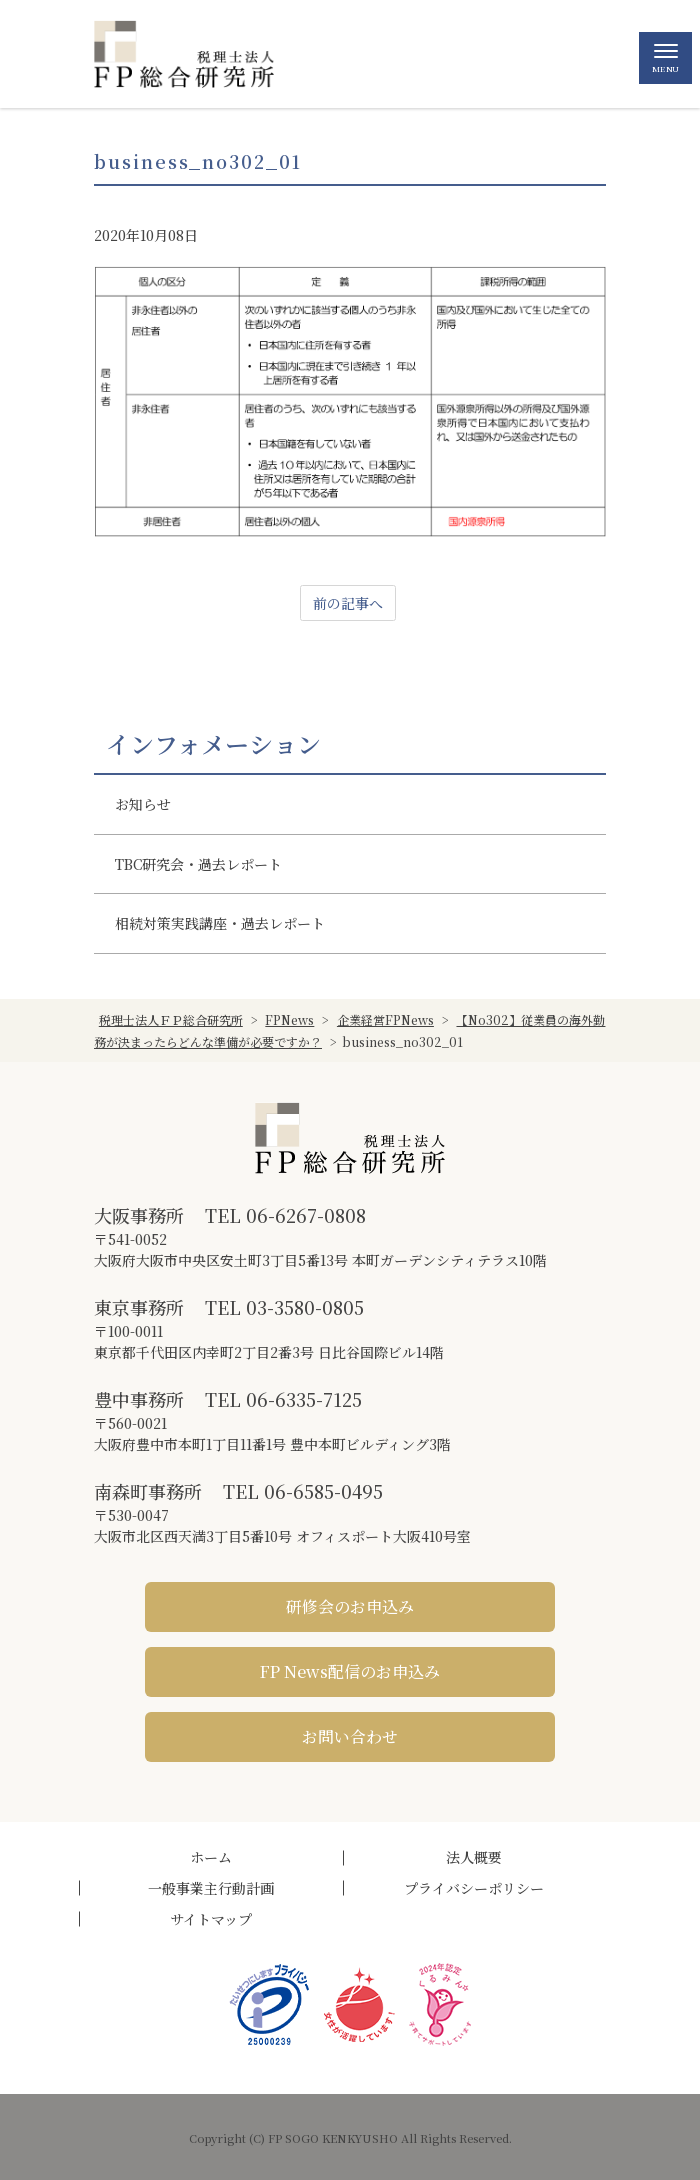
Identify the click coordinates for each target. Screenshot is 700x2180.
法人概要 (474, 1857)
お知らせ (143, 804)
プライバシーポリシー (474, 1888)
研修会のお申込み (350, 1606)
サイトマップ (211, 1919)
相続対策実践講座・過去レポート (220, 923)
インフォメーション (213, 744)
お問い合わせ (350, 1736)
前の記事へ (348, 603)
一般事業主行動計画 (211, 1888)
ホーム (211, 1857)
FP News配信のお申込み (350, 1671)
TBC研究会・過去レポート (198, 864)
